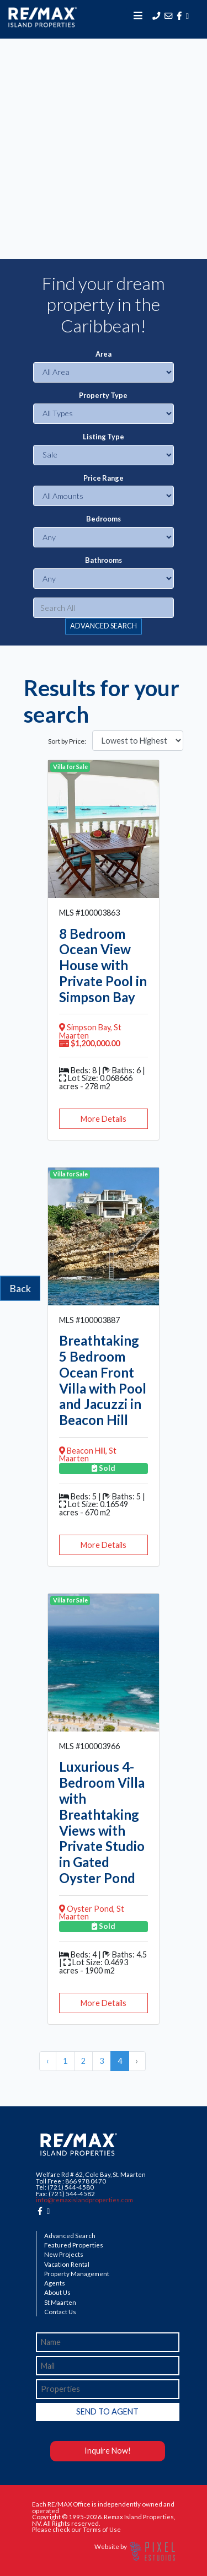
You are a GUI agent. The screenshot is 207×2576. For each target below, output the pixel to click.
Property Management (76, 2274)
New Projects (63, 2254)
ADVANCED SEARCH (103, 626)
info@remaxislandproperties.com (84, 2199)
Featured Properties (73, 2245)
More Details (103, 1118)
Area (103, 354)
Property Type (103, 395)
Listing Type (103, 436)
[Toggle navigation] (138, 15)
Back (20, 1288)
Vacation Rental (66, 2264)
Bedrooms (103, 519)
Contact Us (60, 2312)
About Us (57, 2292)
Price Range (103, 478)
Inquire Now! (107, 2450)
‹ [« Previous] (47, 2061)
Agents (54, 2283)
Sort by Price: (67, 741)
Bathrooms (103, 560)
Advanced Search (69, 2236)
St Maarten (60, 2302)
